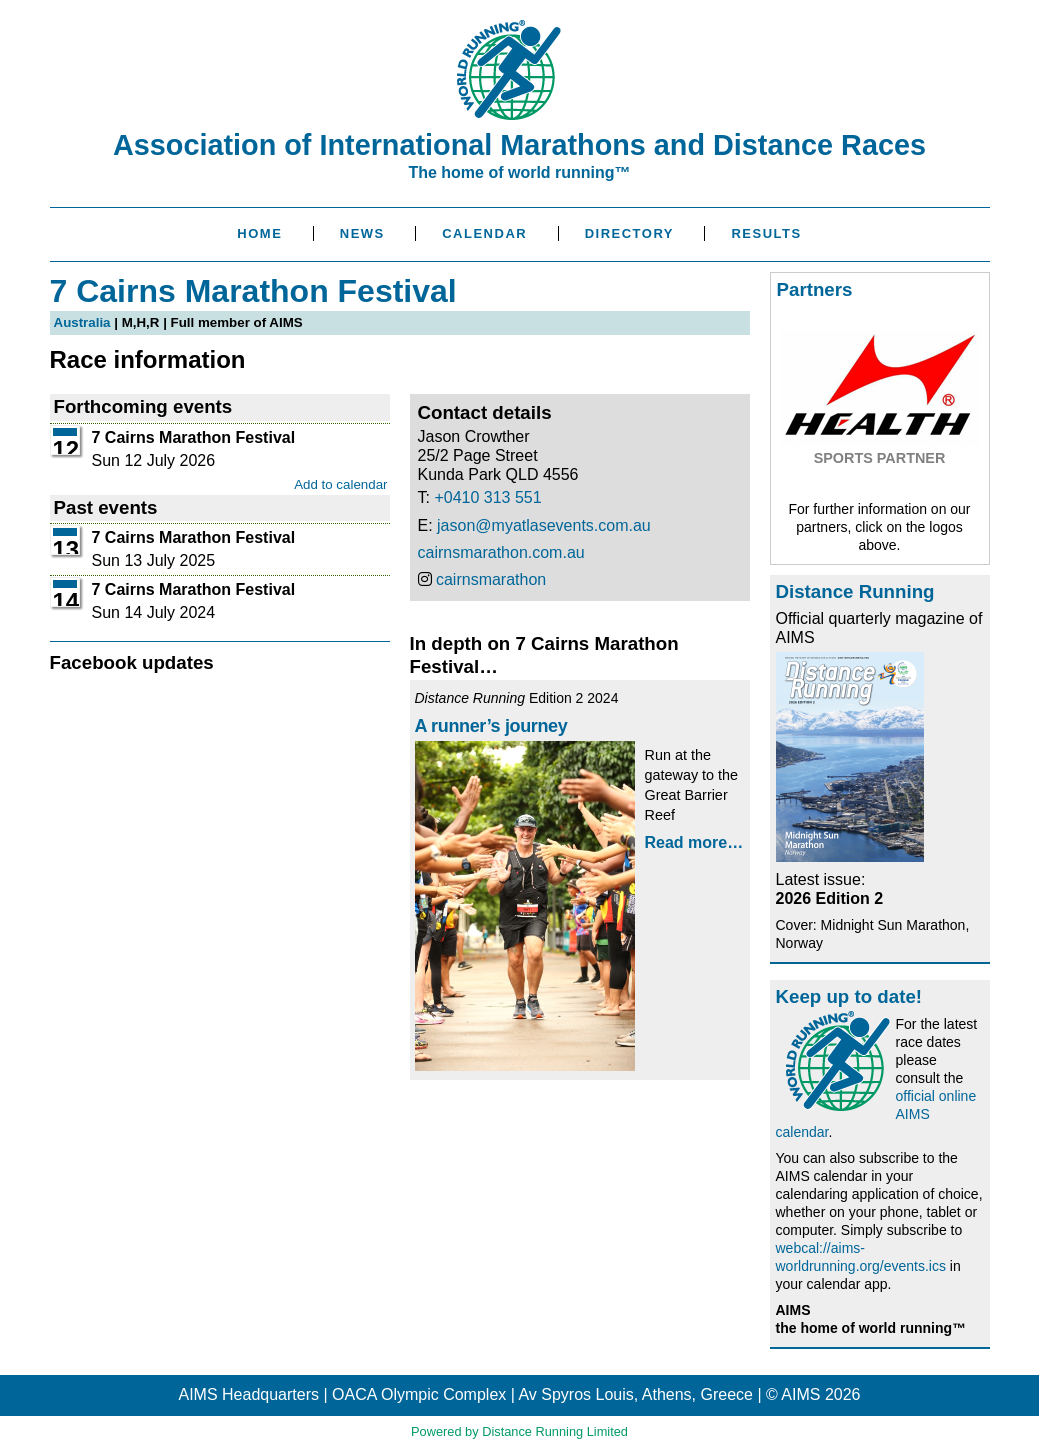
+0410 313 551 (487, 497)
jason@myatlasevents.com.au (544, 525)
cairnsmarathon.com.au (501, 552)
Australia (82, 322)
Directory (629, 233)
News (362, 233)
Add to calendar (340, 484)
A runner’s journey (491, 726)
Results (766, 233)
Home (259, 233)
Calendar (484, 233)
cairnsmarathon (491, 579)
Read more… (694, 842)
